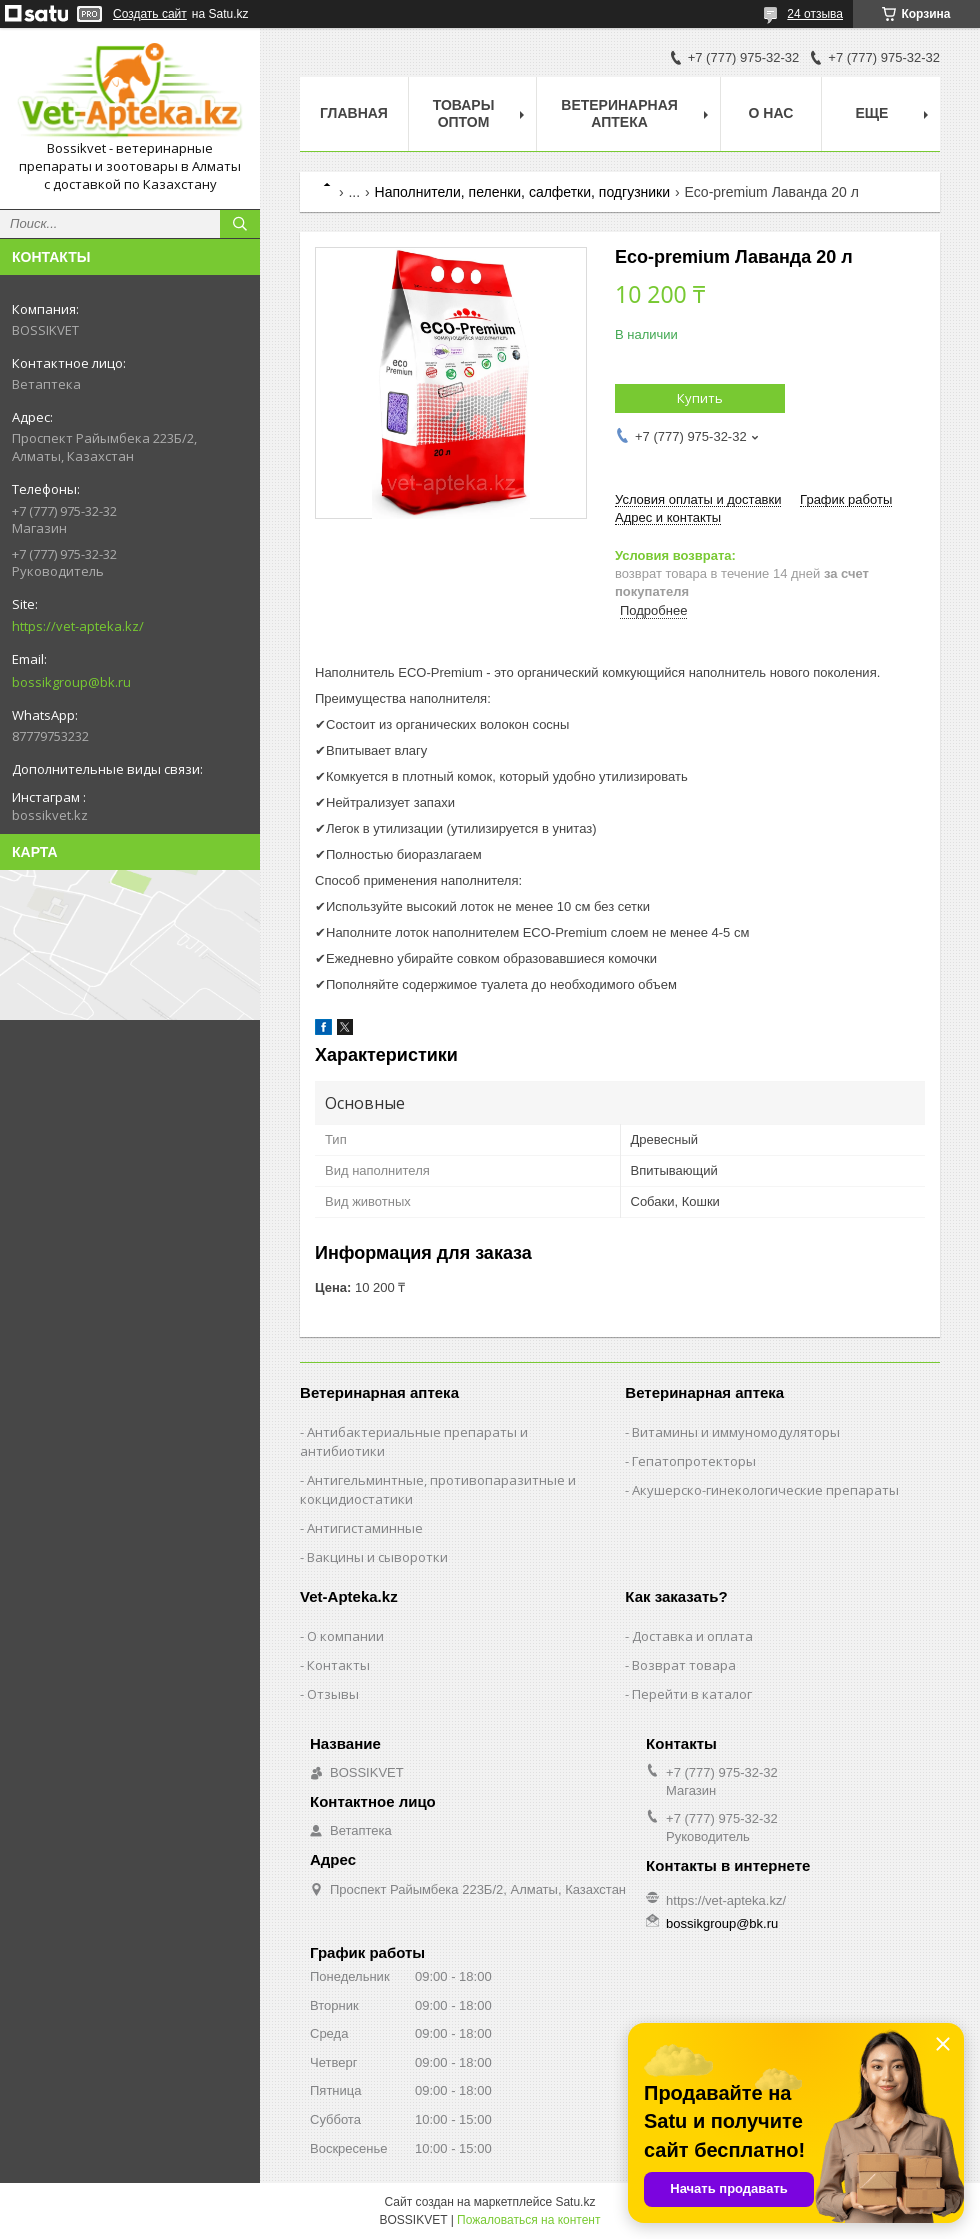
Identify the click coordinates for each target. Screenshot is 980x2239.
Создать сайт (150, 14)
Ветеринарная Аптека (619, 113)
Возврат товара (684, 1665)
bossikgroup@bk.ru (71, 682)
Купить (700, 398)
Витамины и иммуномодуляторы (736, 1432)
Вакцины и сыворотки (377, 1557)
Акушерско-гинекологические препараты (765, 1490)
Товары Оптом (464, 113)
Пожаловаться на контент (528, 2220)
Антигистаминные (365, 1528)
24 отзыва (815, 14)
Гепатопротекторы (694, 1461)
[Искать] (240, 224)
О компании (345, 1636)
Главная (354, 113)
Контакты (338, 1665)
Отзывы (333, 1694)
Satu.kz (575, 2202)
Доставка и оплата (692, 1636)
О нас (771, 113)
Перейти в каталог (692, 1694)
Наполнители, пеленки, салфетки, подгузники (523, 192)
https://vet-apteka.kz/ (78, 626)
